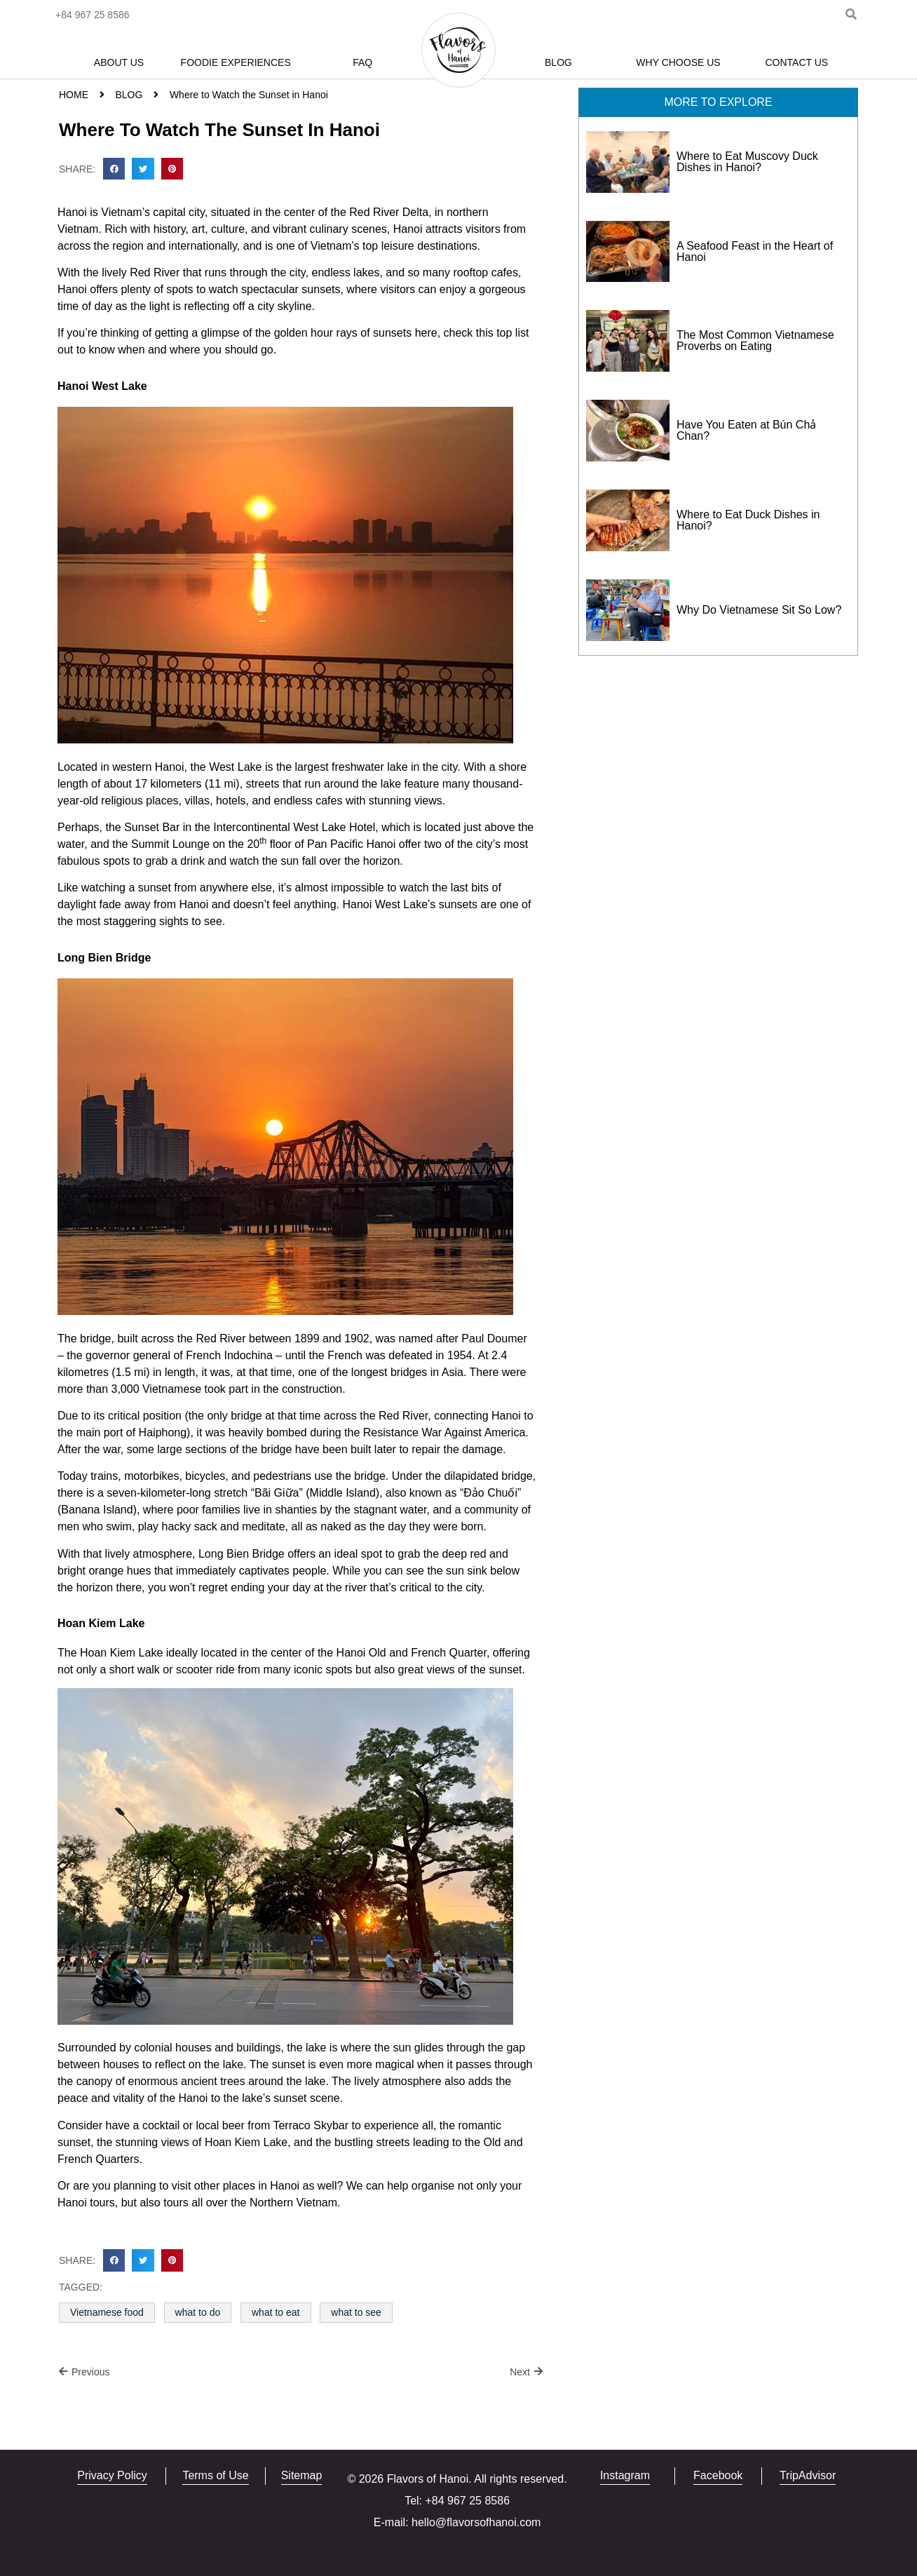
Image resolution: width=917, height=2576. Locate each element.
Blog (558, 62)
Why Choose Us (678, 62)
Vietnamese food (107, 2312)
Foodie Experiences (236, 62)
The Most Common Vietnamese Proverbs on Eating (755, 340)
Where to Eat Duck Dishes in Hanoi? (748, 520)
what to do (198, 2312)
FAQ (362, 62)
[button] (114, 169)
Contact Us (796, 62)
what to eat (276, 2312)
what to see (356, 2312)
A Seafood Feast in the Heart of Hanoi (755, 251)
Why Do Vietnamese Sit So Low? (759, 610)
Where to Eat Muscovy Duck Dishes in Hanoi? (747, 161)
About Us (119, 62)
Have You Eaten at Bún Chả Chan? (746, 430)
